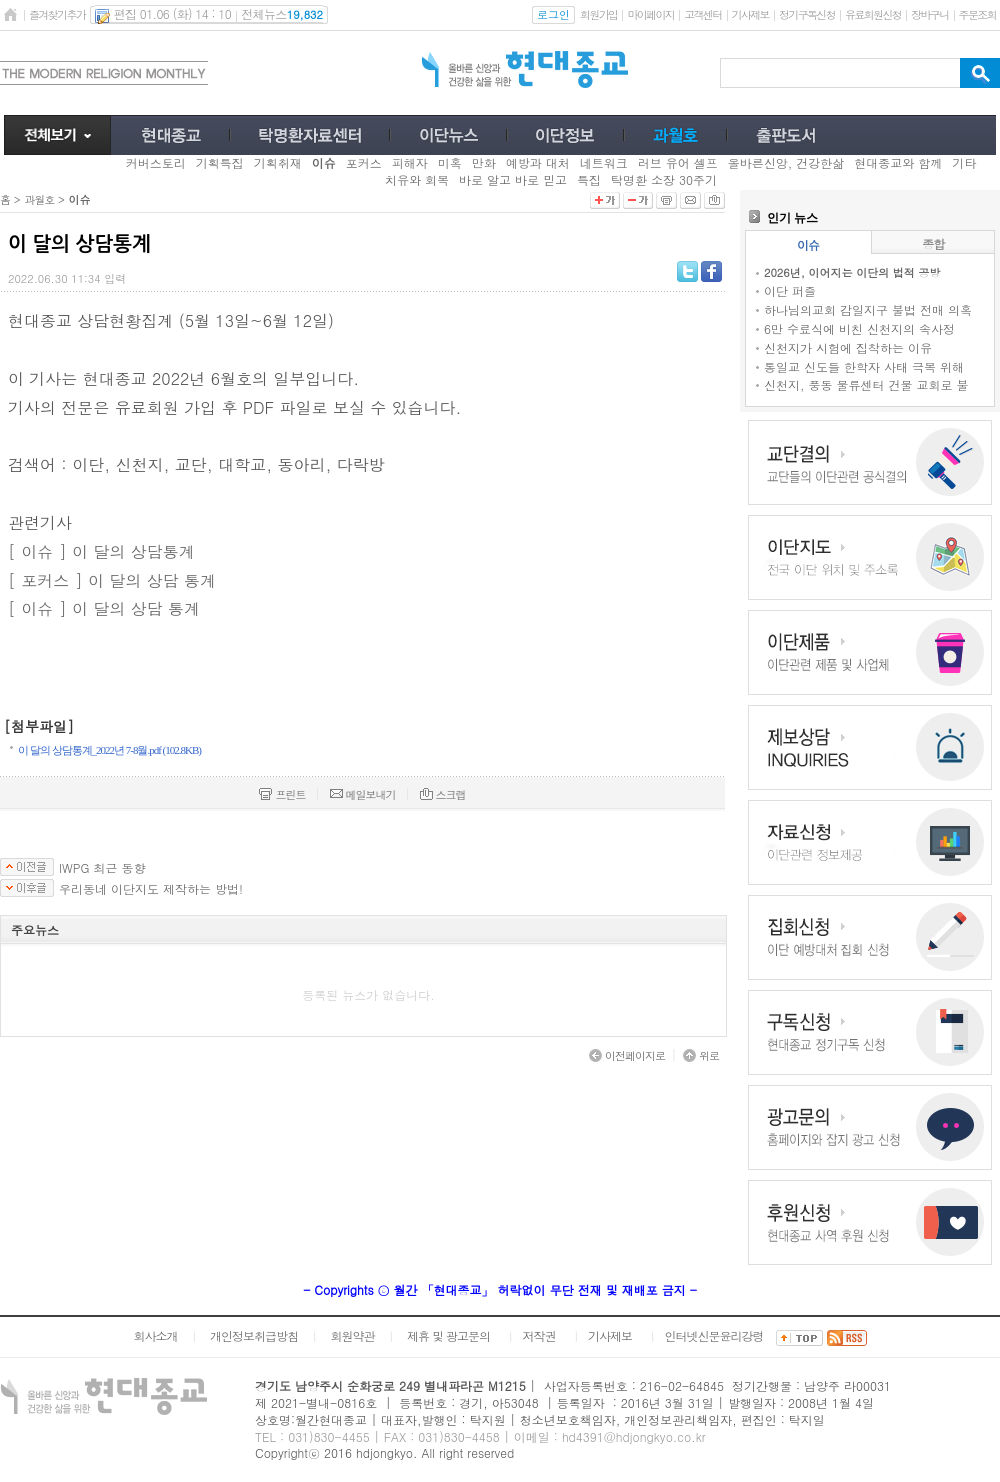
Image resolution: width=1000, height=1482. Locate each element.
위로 (701, 1055)
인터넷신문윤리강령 (714, 1335)
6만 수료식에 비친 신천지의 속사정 (859, 328)
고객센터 (702, 14)
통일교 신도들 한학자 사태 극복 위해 (864, 366)
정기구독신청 (807, 14)
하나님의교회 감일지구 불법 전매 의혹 (868, 309)
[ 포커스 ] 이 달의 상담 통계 (112, 580)
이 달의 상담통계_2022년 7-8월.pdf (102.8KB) (109, 750)
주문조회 (977, 14)
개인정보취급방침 (254, 1335)
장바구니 (929, 14)
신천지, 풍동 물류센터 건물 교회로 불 (866, 384)
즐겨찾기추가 (57, 14)
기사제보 (750, 14)
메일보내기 (363, 794)
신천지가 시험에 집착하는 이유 (848, 347)
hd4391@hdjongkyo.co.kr (634, 1436)
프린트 (282, 794)
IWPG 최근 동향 (102, 868)
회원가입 (598, 14)
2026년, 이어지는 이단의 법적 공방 (852, 272)
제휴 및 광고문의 (448, 1335)
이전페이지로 (627, 1055)
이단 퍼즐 (790, 290)
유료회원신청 (873, 14)
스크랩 (443, 794)
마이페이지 (650, 14)
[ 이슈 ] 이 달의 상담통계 (101, 551)
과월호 (39, 199)
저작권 (539, 1335)
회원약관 (352, 1335)
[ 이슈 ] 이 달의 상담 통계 (104, 608)
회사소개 (155, 1335)
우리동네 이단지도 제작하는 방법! (151, 889)
